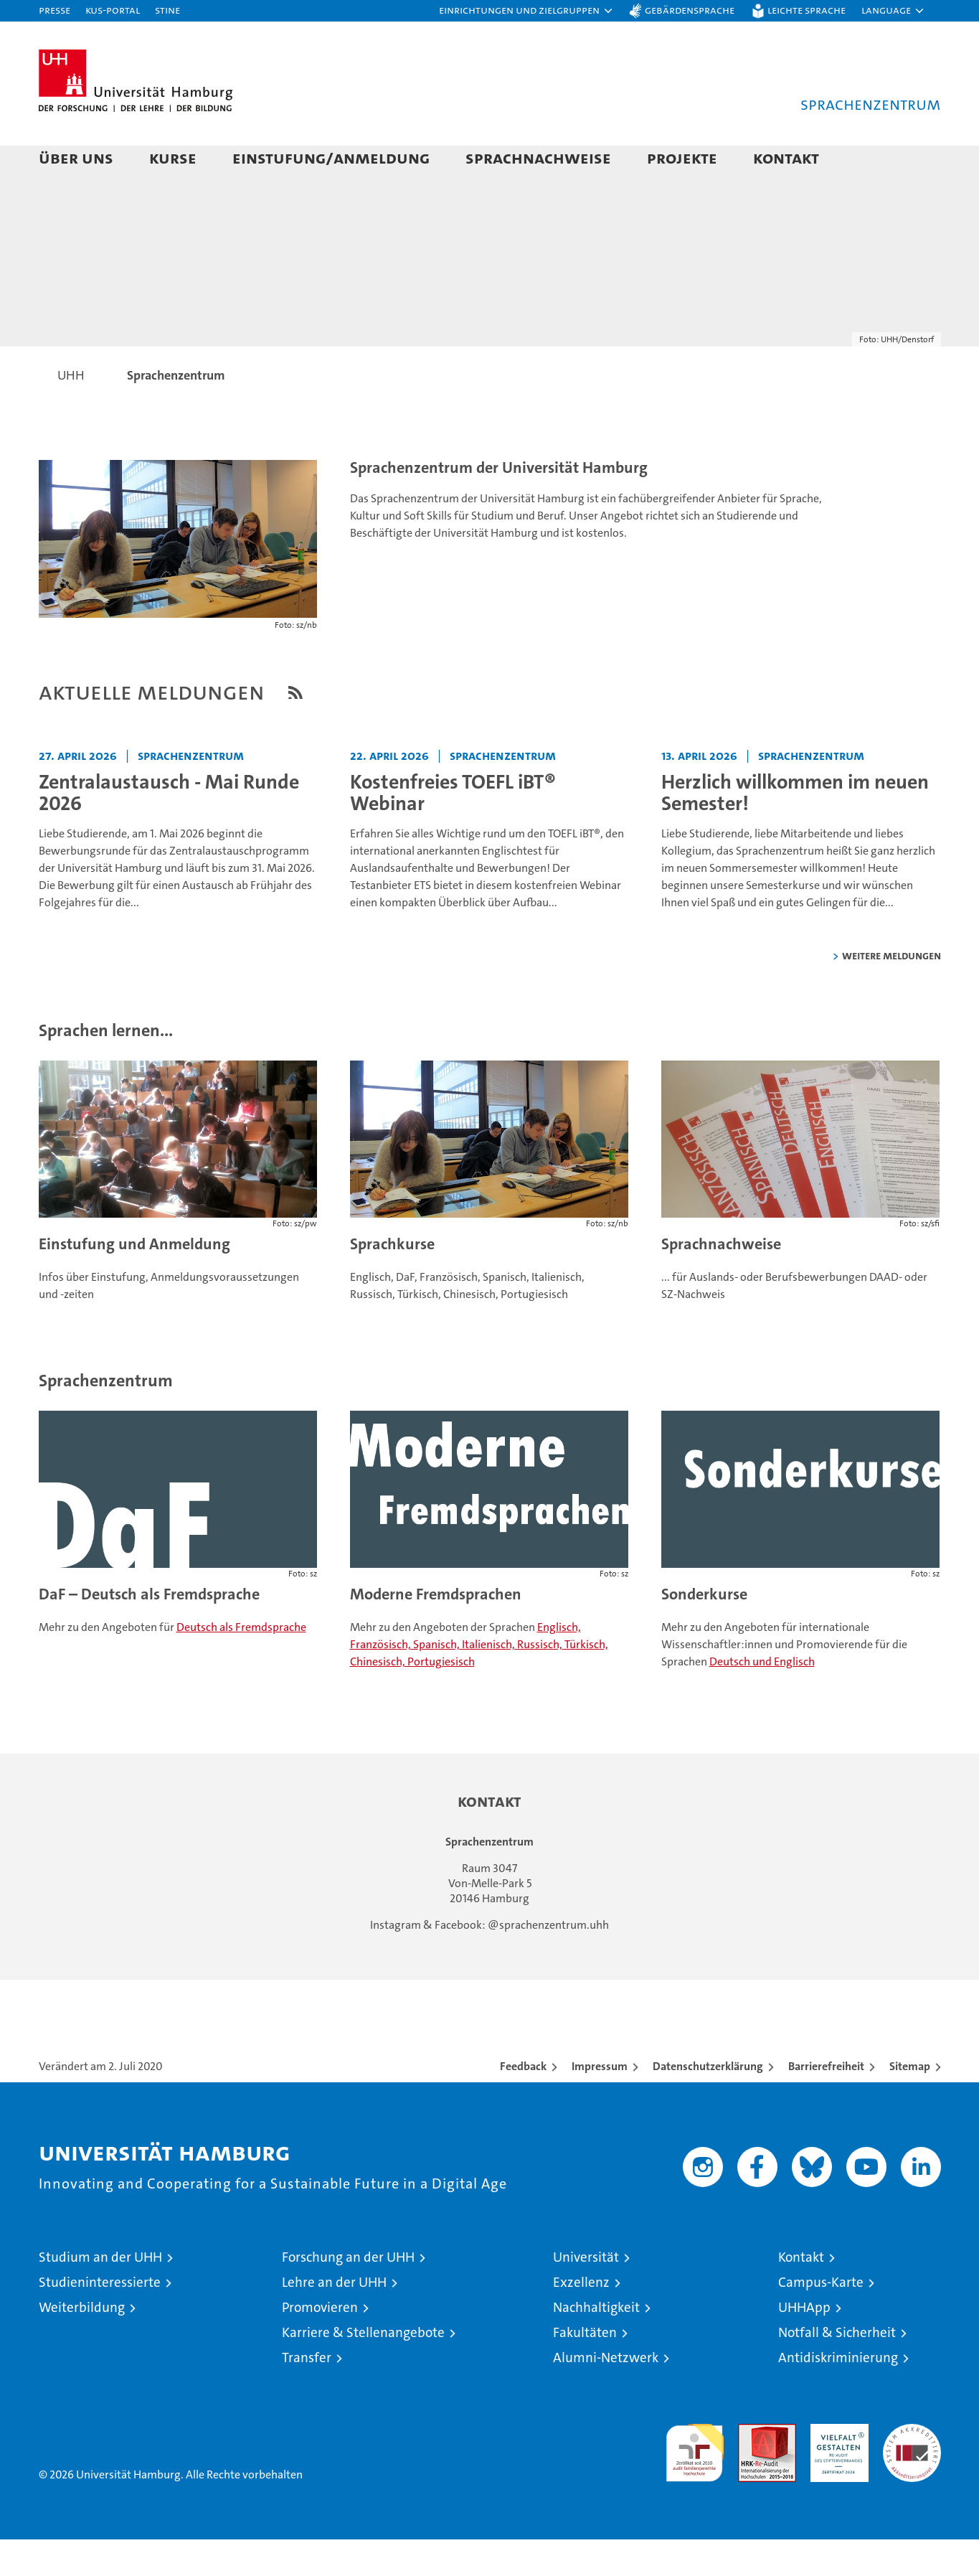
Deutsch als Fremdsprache (241, 1663)
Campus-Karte (821, 2319)
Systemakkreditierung (912, 2468)
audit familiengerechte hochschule (695, 2483)
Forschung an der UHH (348, 2294)
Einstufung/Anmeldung (331, 157)
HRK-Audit (835, 2468)
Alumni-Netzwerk (605, 2394)
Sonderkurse (704, 1630)
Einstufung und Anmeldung (134, 1280)
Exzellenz (581, 2319)
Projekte (682, 157)
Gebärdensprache (689, 9)
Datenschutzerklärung (708, 2102)
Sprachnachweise (538, 157)
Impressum (600, 2102)
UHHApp (804, 2344)
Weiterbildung (82, 2344)
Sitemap (909, 2102)
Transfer (306, 2394)
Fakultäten (585, 2369)
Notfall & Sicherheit (837, 2369)
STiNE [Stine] (167, 9)
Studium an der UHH (100, 2294)
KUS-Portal (112, 9)
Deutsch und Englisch (762, 1698)
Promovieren (320, 2344)
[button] (526, 11)
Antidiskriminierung (838, 2394)
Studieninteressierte (100, 2319)
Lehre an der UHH (334, 2319)
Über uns (76, 157)
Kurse (173, 157)
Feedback (523, 2102)
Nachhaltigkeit (596, 2344)
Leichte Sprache (806, 9)
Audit (751, 2468)
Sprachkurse (392, 1280)
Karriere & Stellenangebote (363, 2369)
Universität (586, 2294)
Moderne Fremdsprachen (435, 1630)
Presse (54, 9)
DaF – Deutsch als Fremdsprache (149, 1630)
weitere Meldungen (891, 992)
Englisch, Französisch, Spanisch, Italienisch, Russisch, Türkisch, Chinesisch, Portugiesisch (479, 1681)
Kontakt (786, 157)
